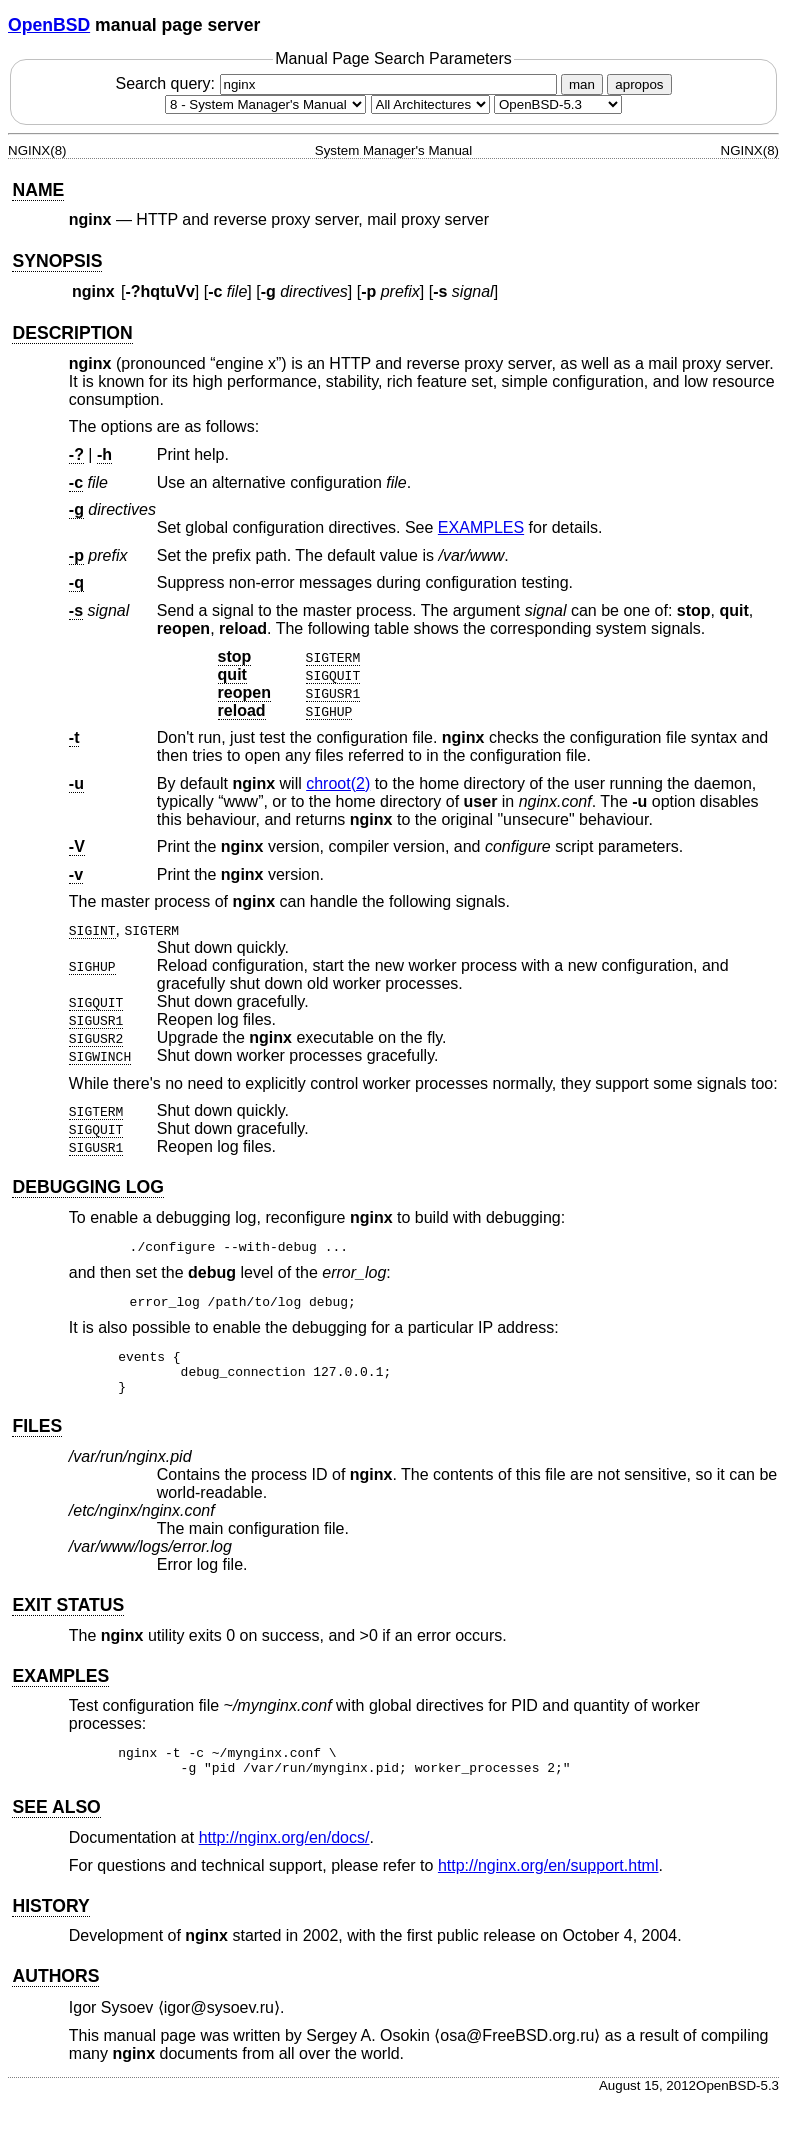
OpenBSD (49, 25)
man (582, 84)
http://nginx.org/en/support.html (548, 1880)
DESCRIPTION (72, 333)
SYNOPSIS (57, 261)
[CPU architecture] (430, 104)
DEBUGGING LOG (88, 1187)
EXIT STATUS (68, 1614)
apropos (639, 84)
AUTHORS (55, 1991)
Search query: (338, 83)
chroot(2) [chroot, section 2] (338, 783)
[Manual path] (558, 104)
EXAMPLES (481, 527)
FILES (37, 1435)
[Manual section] (265, 104)
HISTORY (50, 1921)
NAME (38, 190)
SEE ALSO (56, 1822)
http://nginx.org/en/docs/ (284, 1852)
